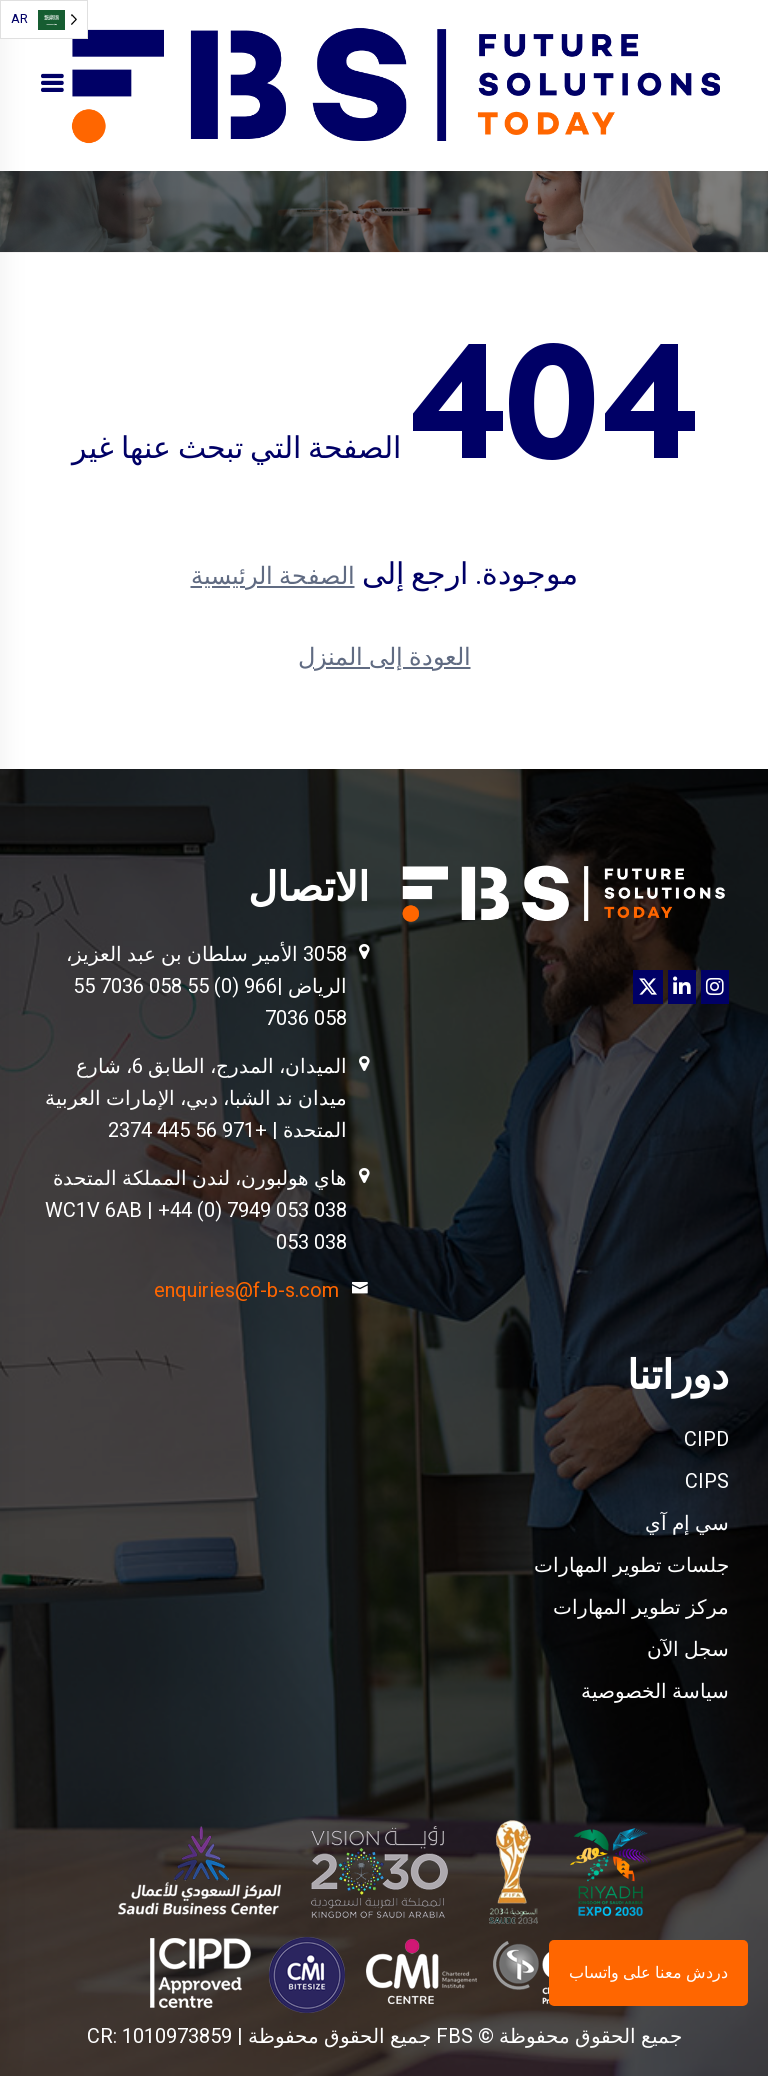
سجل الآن (688, 1649)
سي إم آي (687, 1523)
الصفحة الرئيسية (273, 576)
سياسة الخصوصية (655, 1691)
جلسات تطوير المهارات (631, 1565)
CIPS (707, 1481)
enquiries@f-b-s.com (246, 1290)
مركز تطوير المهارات (641, 1607)
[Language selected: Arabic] (44, 19)
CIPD (706, 1439)
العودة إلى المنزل (384, 657)
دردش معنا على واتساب (648, 1972)
